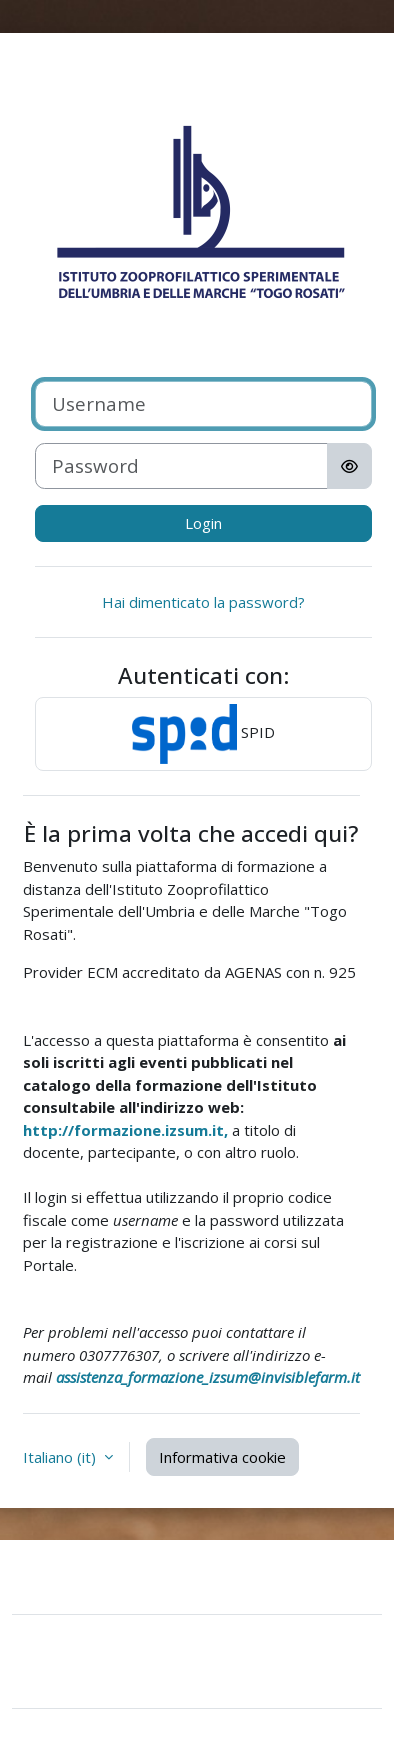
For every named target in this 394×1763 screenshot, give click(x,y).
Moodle (143, 1736)
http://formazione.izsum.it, (125, 1130)
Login (203, 523)
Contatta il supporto (123, 1574)
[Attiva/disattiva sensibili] (349, 466)
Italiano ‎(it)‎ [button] (61, 1457)
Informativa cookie (222, 1457)
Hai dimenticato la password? (203, 602)
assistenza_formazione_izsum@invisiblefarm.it (208, 1377)
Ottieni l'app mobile (94, 1680)
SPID (203, 734)
